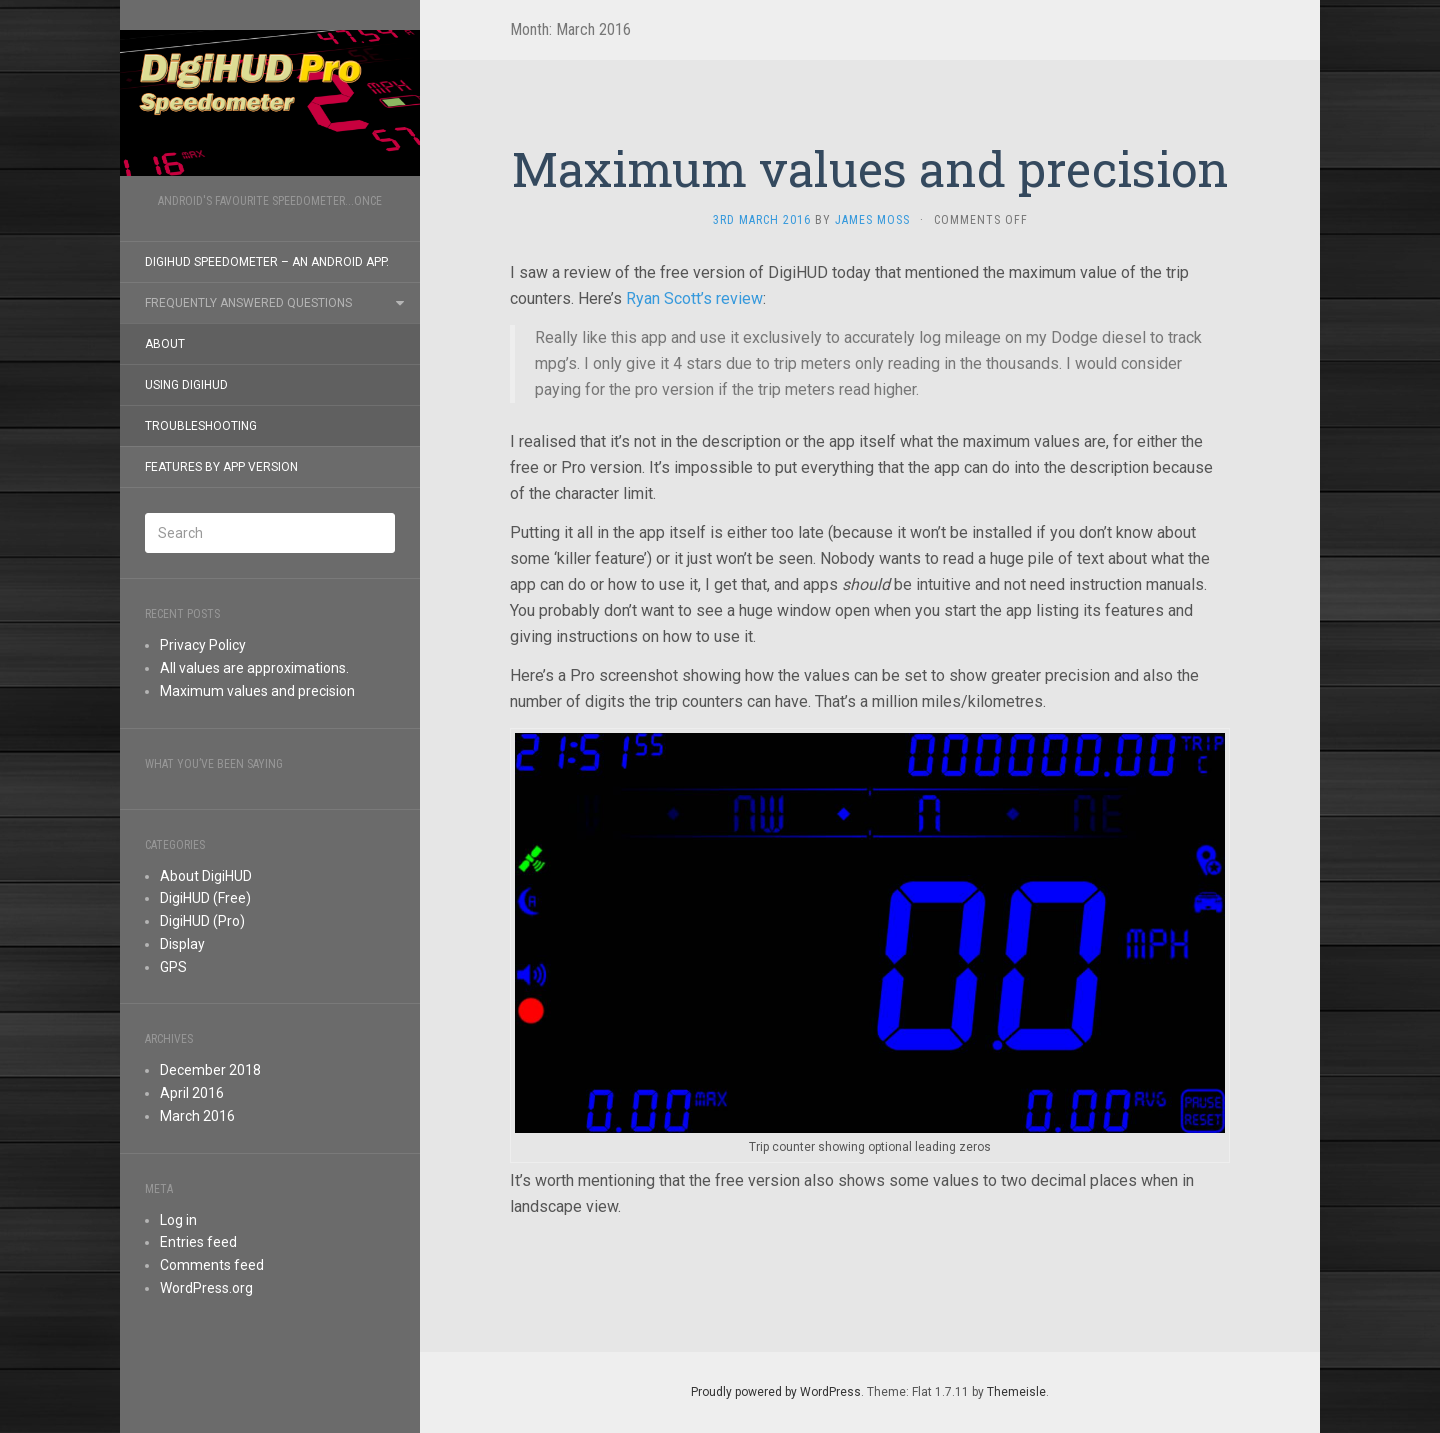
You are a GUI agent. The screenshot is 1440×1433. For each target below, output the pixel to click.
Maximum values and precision (257, 691)
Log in (178, 1220)
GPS (173, 967)
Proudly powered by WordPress (776, 1392)
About (165, 344)
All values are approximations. (254, 668)
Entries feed (198, 1242)
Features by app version (221, 467)
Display (182, 944)
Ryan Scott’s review (694, 298)
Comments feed (212, 1265)
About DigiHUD (206, 876)
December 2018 (210, 1070)
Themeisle (1016, 1392)
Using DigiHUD (186, 385)
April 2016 (192, 1093)
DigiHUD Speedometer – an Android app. (267, 262)
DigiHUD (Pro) (202, 921)
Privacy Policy (203, 645)
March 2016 (197, 1116)
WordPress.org (206, 1288)
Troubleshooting (201, 426)
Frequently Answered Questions (248, 303)
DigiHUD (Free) (205, 898)
